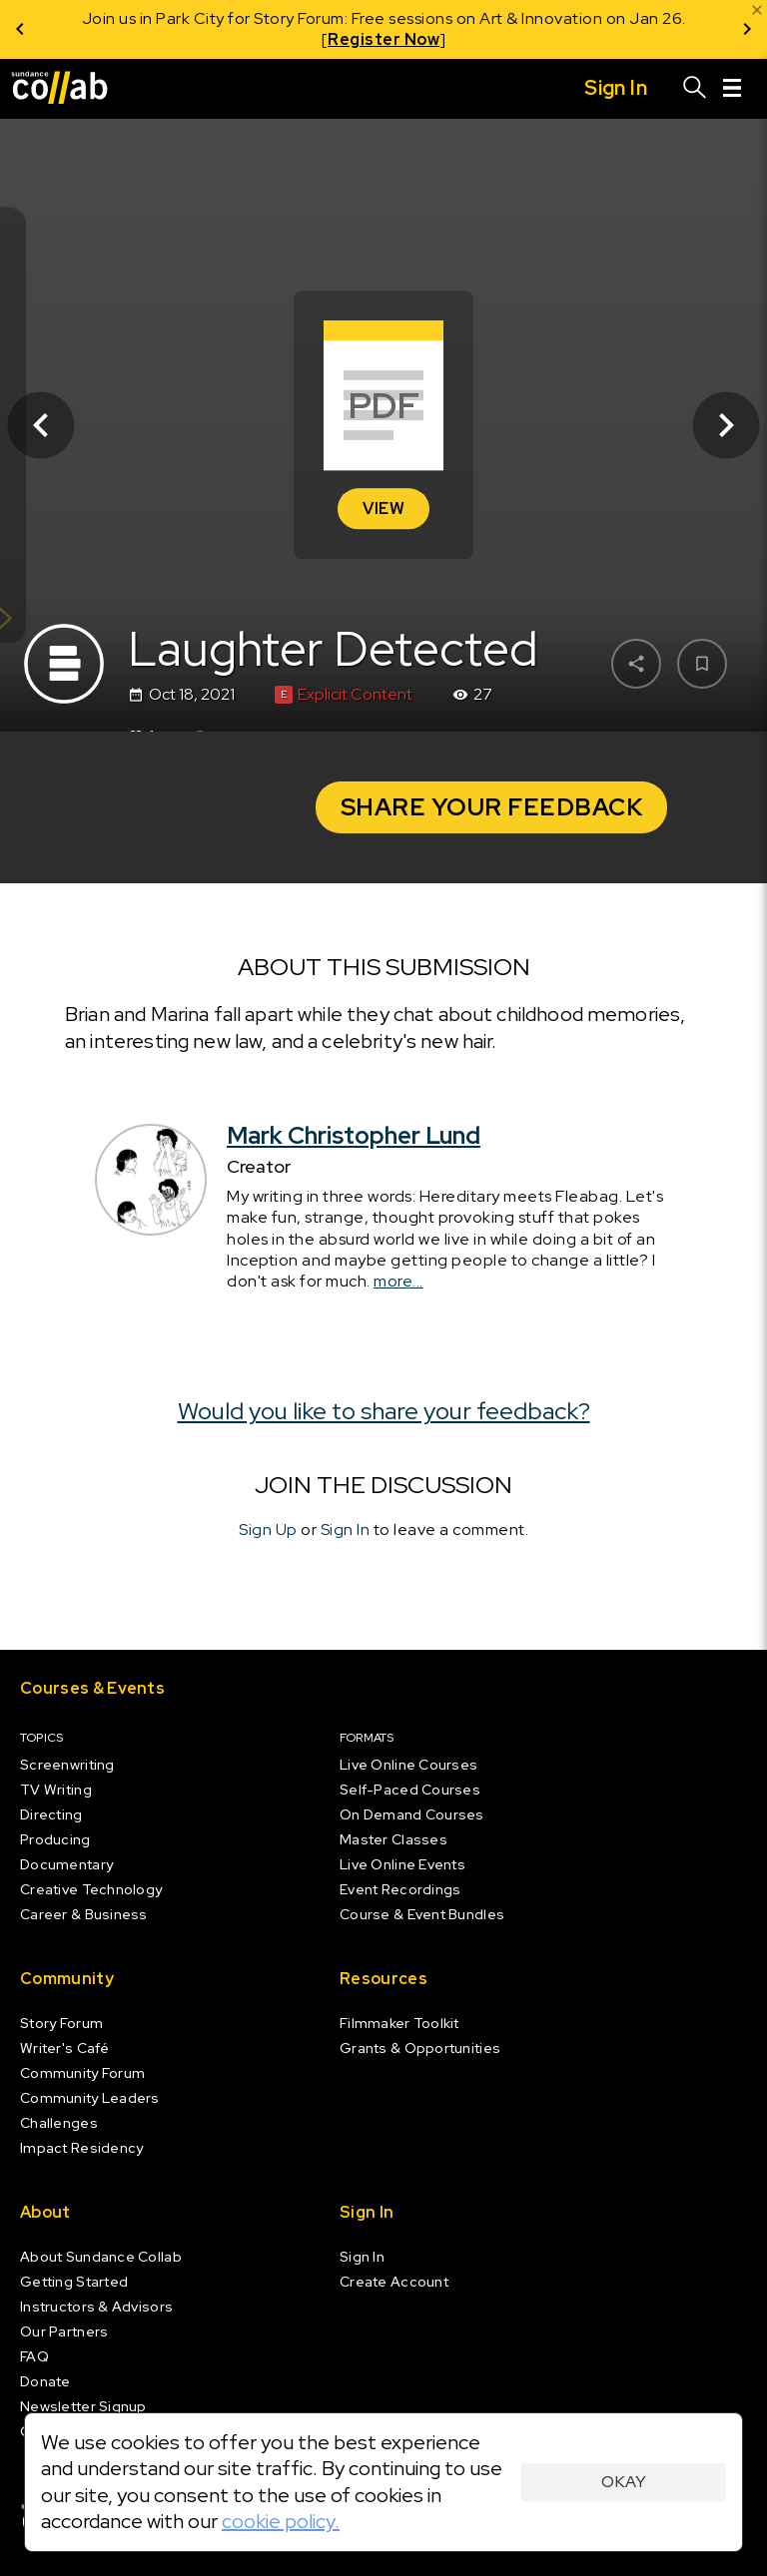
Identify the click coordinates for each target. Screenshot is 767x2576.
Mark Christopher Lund (353, 1135)
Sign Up (268, 1529)
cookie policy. (281, 2521)
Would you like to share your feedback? (384, 1410)
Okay (623, 2481)
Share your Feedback (492, 806)
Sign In (346, 1529)
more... (398, 1281)
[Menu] (732, 89)
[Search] (695, 89)
